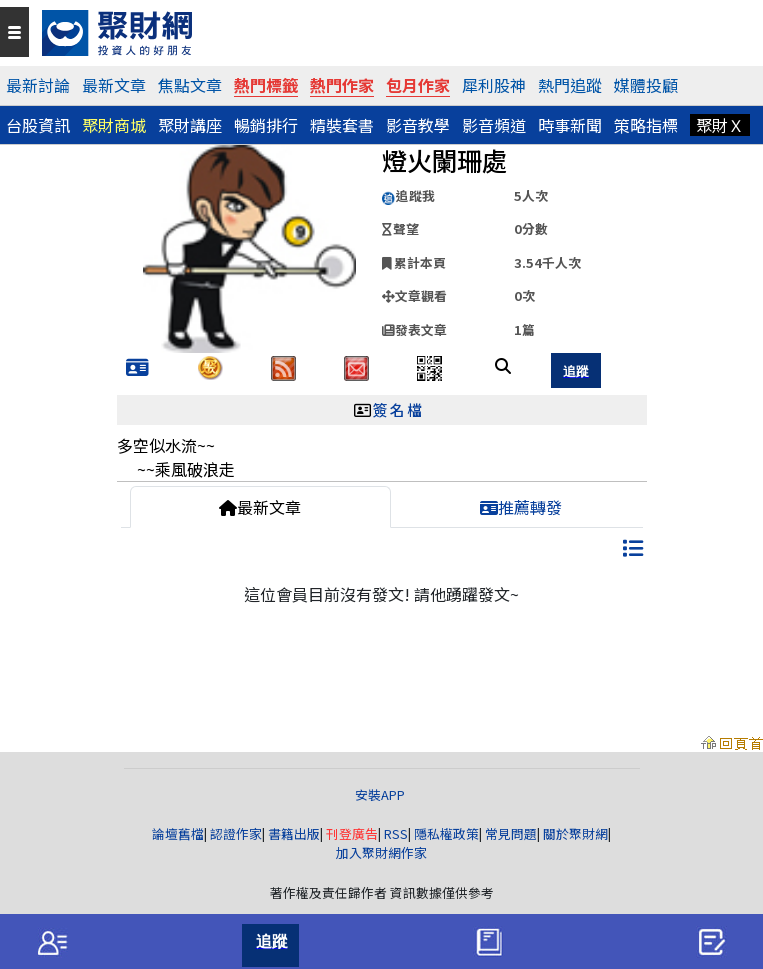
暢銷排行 (266, 125)
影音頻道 (494, 125)
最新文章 (114, 85)
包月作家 (418, 85)
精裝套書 (342, 125)
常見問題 (511, 833)
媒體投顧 (646, 85)
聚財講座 (190, 125)
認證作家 (236, 833)
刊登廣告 (352, 833)
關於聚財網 (575, 833)
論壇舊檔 (178, 833)
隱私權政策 (446, 833)
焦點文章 (190, 85)
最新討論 (38, 85)
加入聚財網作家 (381, 852)
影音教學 (418, 125)
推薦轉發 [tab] (521, 507)
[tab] (52, 942)
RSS (396, 833)
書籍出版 (294, 833)
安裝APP (381, 794)
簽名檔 (398, 409)
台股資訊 (38, 125)
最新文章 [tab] (260, 507)
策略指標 (646, 125)
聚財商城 (114, 125)
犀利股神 (494, 85)
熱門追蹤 (570, 85)
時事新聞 (570, 125)
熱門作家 (342, 85)
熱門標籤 (266, 85)
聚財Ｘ (720, 125)
